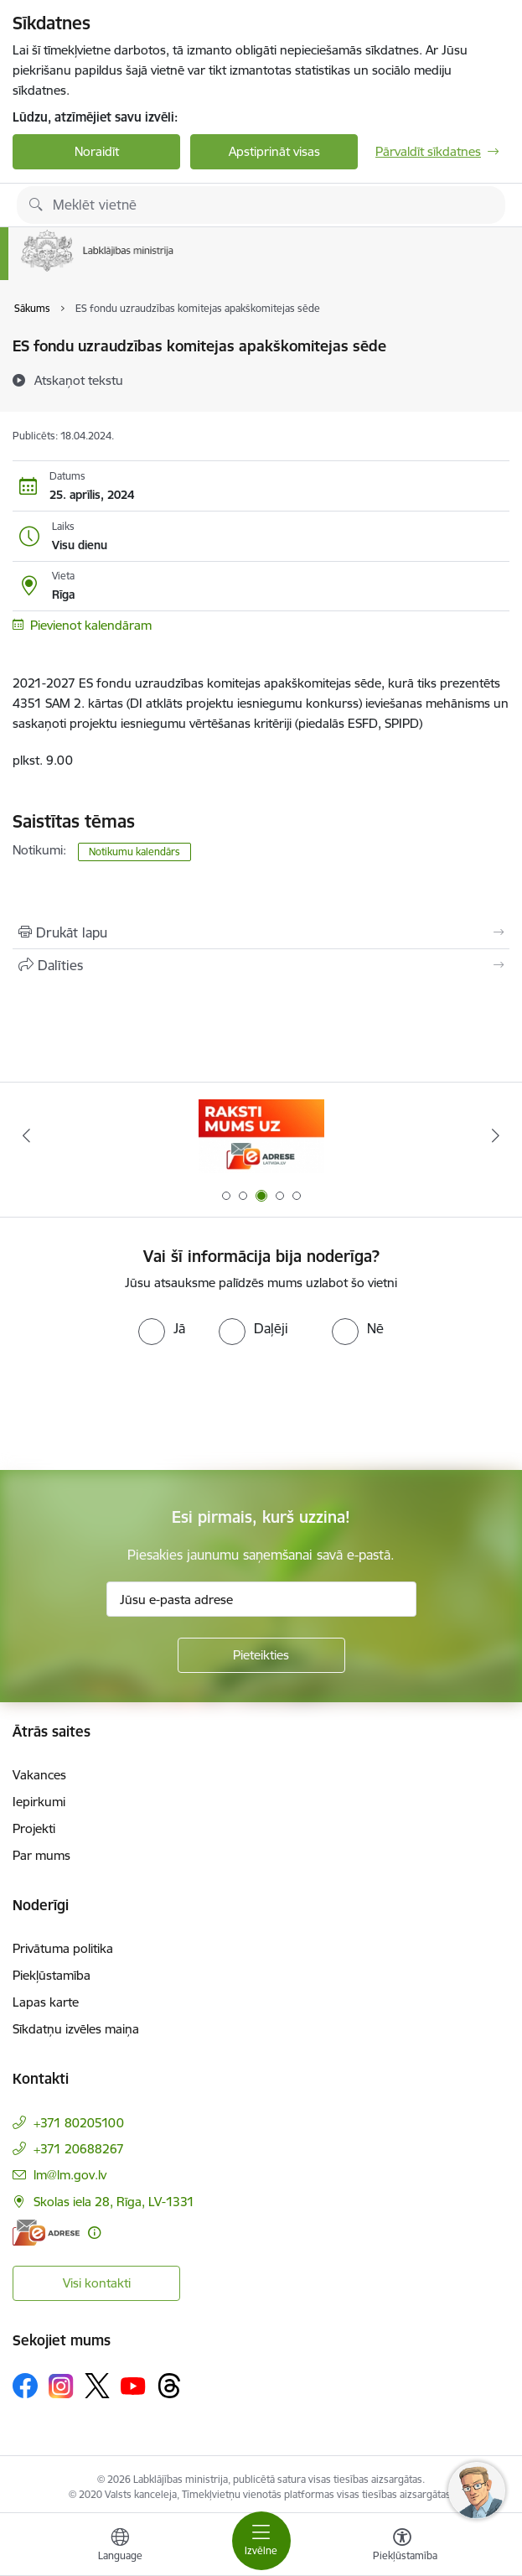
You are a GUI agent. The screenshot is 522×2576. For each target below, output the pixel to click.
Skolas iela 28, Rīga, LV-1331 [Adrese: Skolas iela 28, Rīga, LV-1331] (114, 2202)
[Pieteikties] (261, 1655)
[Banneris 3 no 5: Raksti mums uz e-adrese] (261, 1136)
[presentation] (140, 1408)
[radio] (161, 1328)
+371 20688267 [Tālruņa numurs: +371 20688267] (79, 2149)
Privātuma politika (63, 1948)
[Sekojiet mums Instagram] (61, 2386)
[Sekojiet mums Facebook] (25, 2385)
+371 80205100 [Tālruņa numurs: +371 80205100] (79, 2123)
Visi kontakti (97, 2283)
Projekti (34, 1828)
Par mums (41, 1855)
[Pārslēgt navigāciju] (261, 2540)
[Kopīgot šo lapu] (261, 965)
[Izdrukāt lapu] (261, 932)
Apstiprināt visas (274, 151)
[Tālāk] (496, 1135)
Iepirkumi (39, 1802)
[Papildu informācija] (94, 2232)
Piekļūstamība (51, 1975)
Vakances (39, 1775)
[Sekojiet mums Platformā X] (97, 2385)
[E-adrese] (46, 2232)
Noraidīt (97, 151)
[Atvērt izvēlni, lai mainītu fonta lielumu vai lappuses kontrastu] (402, 2546)
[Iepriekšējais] (26, 1135)
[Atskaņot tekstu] (78, 380)
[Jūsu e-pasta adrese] (261, 1599)
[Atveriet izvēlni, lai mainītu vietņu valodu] (119, 2546)
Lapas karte (46, 2002)
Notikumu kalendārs (134, 851)
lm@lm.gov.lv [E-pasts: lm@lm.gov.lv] (70, 2175)
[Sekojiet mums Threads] (169, 2385)
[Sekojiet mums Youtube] (133, 2385)
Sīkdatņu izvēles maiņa (76, 2029)
